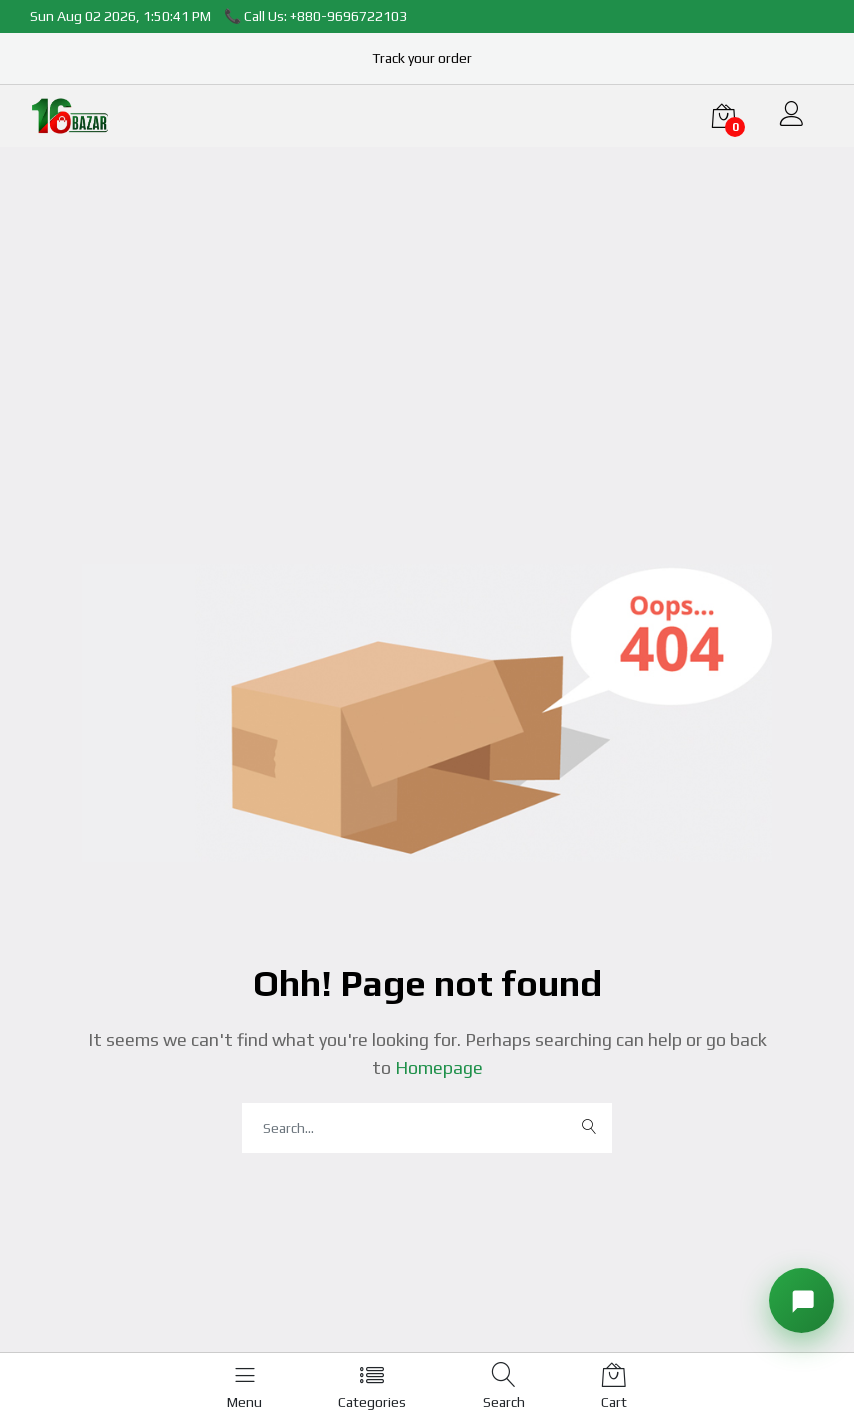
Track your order (422, 58)
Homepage (437, 1067)
